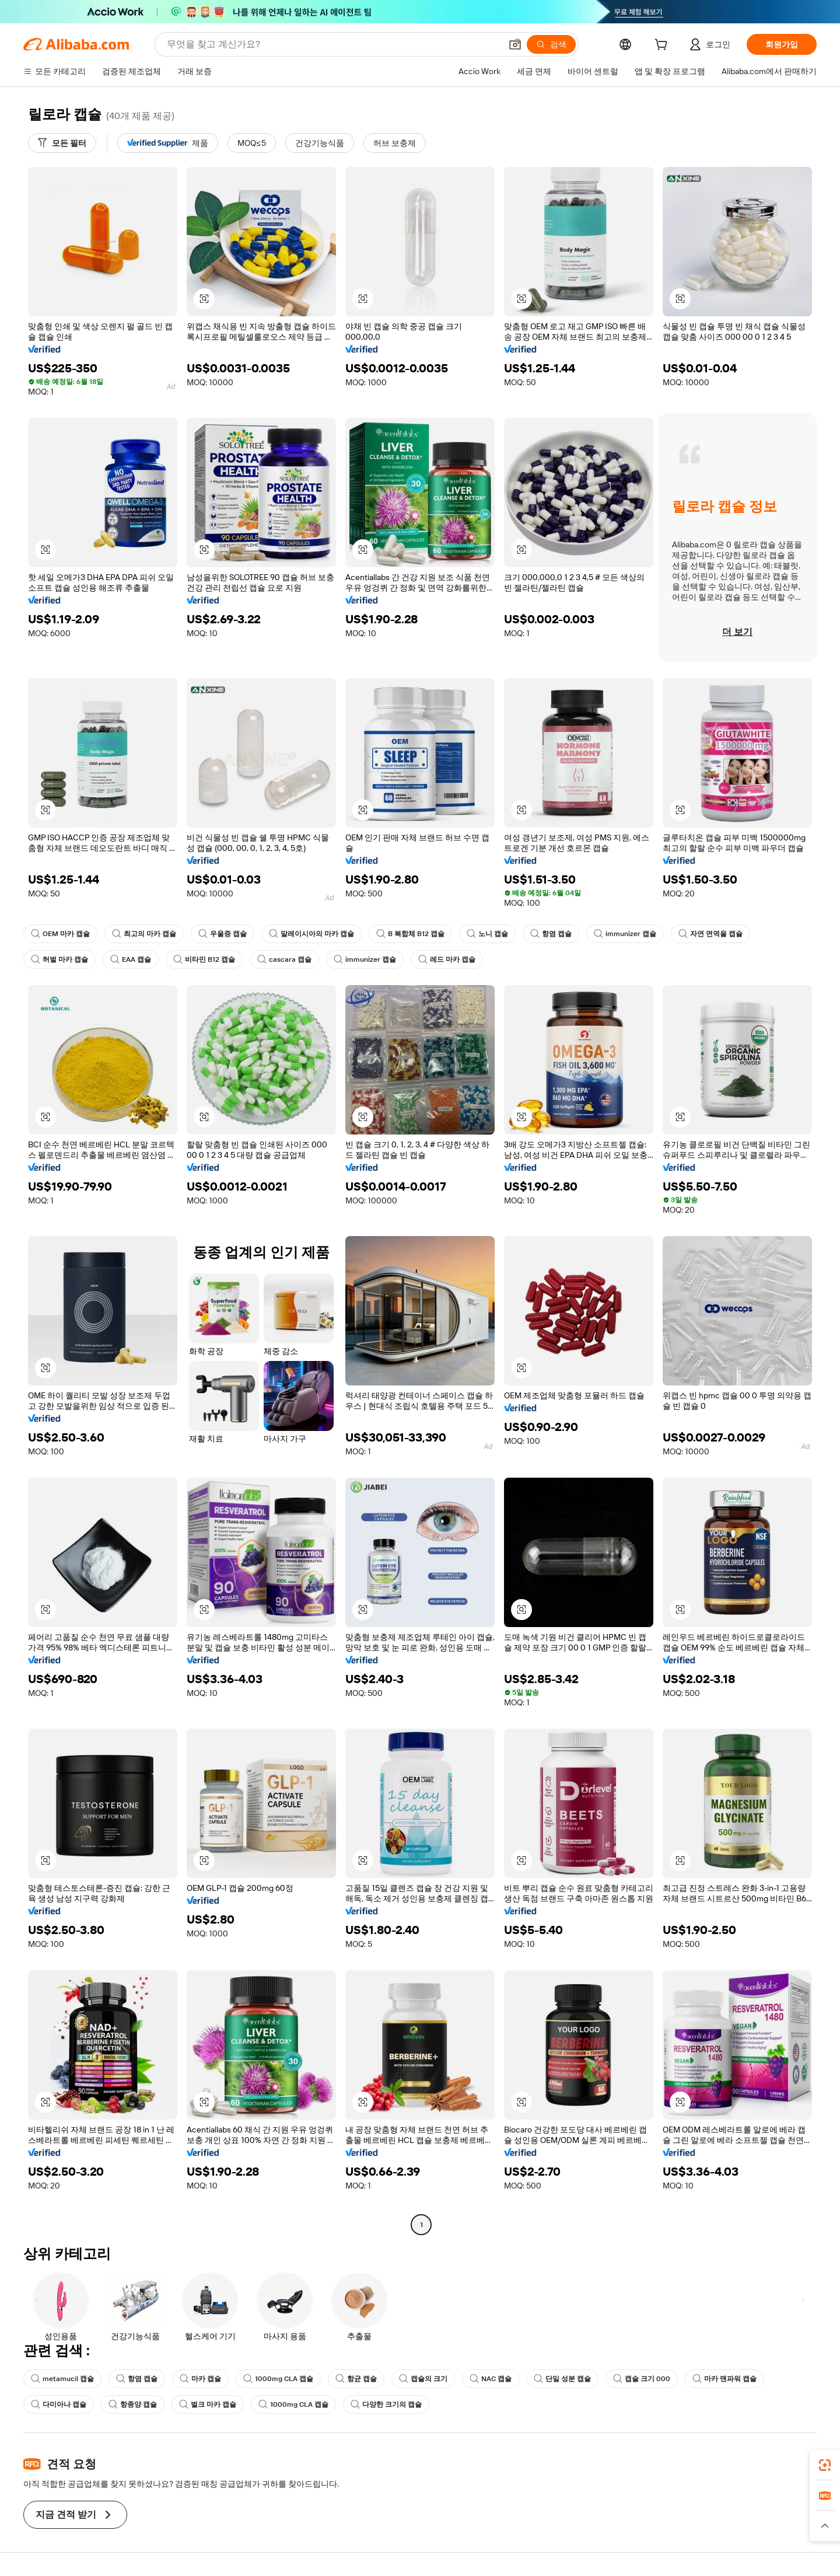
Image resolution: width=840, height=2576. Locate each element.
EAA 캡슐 (130, 959)
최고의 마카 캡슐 (144, 933)
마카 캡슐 (200, 2378)
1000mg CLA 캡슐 (278, 2378)
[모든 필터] (62, 143)
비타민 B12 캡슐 (204, 959)
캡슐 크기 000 (641, 2378)
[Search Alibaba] (333, 44)
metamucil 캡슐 (62, 2378)
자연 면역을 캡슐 (710, 933)
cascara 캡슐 (284, 959)
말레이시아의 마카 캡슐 (311, 933)
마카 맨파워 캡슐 (724, 2378)
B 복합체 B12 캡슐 (410, 933)
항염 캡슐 (551, 933)
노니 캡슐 (487, 933)
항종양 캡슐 (132, 2404)
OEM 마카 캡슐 (60, 933)
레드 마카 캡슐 (446, 959)
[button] (515, 44)
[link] (825, 2465)
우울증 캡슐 (222, 933)
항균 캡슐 (356, 2378)
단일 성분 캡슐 (562, 2378)
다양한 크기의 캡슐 (386, 2404)
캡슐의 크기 (423, 2378)
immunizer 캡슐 (625, 933)
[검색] (551, 44)
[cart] (663, 46)
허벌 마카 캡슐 (59, 959)
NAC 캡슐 (491, 2378)
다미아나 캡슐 (58, 2404)
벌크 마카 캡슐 (207, 2404)
